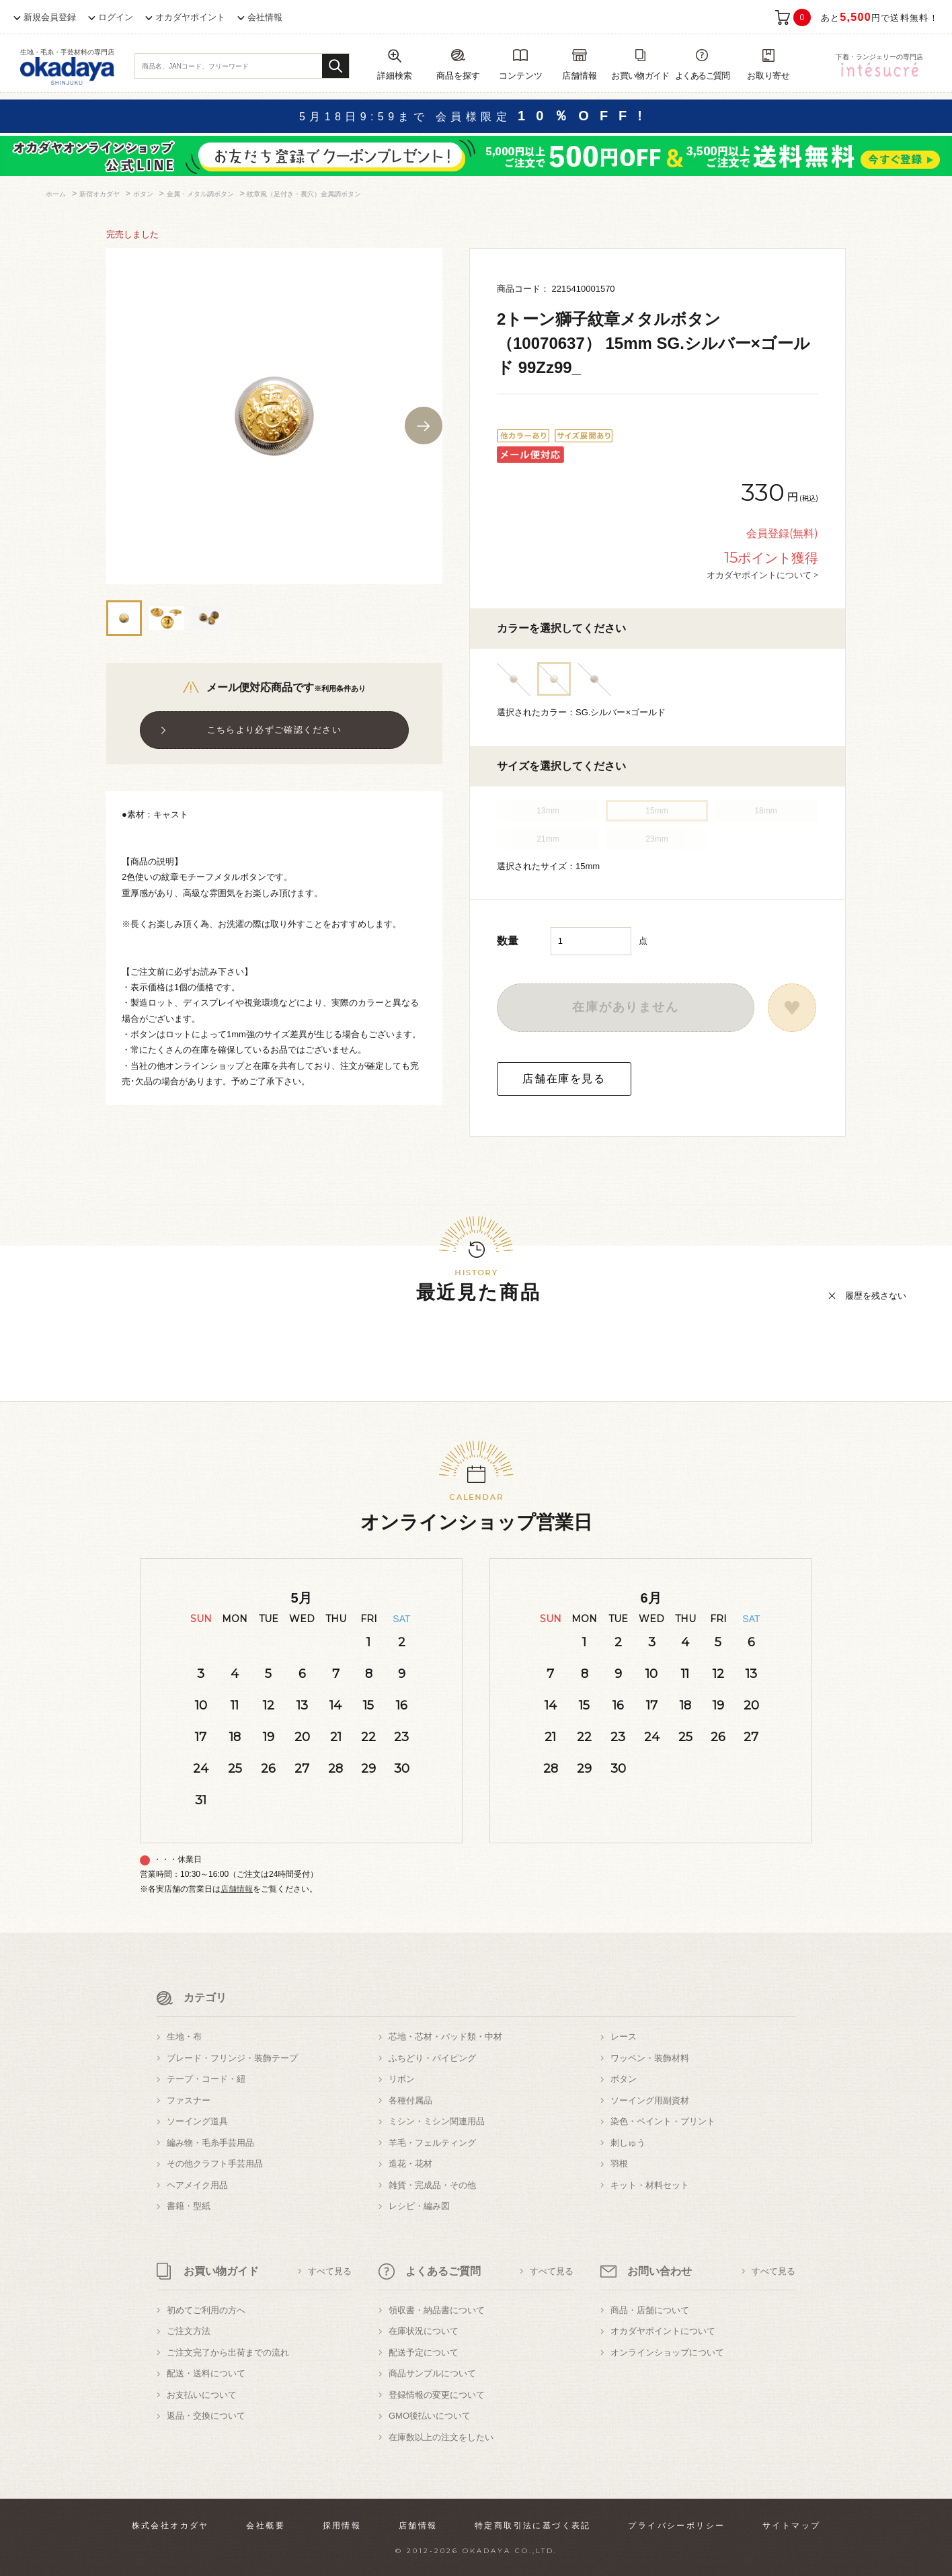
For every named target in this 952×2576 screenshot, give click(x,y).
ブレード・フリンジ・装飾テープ (232, 2058)
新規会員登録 (50, 17)
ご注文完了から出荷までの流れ (228, 2352)
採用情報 (342, 2525)
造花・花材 (410, 2164)
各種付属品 (410, 2100)
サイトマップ (791, 2525)
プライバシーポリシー (676, 2525)
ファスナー (188, 2100)
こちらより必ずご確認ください (274, 730)
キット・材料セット (649, 2185)
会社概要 (265, 2525)
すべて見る (330, 2271)
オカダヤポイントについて (662, 2331)
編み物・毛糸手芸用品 (210, 2143)
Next (423, 425)
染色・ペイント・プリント (662, 2121)
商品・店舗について (649, 2310)
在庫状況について (424, 2331)
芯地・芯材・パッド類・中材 (445, 2036)
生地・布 (184, 2036)
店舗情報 (237, 1889)
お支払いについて (202, 2395)
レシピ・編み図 (419, 2206)
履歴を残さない (875, 1296)
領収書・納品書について (437, 2310)
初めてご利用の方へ (206, 2310)
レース (623, 2036)
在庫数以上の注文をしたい (441, 2437)
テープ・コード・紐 (206, 2079)
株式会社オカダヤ (170, 2525)
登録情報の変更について (437, 2395)
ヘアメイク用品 (197, 2185)
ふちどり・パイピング (432, 2058)
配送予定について (424, 2352)
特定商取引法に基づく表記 (533, 2525)
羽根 (619, 2164)
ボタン (623, 2079)
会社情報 (264, 17)
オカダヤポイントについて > (762, 574)
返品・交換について (206, 2416)
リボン (402, 2079)
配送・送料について (206, 2373)
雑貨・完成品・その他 (432, 2185)
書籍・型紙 (188, 2206)
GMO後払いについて (430, 2416)
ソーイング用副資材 (649, 2100)
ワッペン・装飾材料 (649, 2058)
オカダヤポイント (190, 17)
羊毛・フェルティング (432, 2143)
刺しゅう (627, 2143)
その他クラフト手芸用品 (215, 2164)
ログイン (115, 17)
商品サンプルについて (432, 2373)
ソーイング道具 (197, 2121)
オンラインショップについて (667, 2352)
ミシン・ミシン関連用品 (437, 2121)
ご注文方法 (188, 2331)
